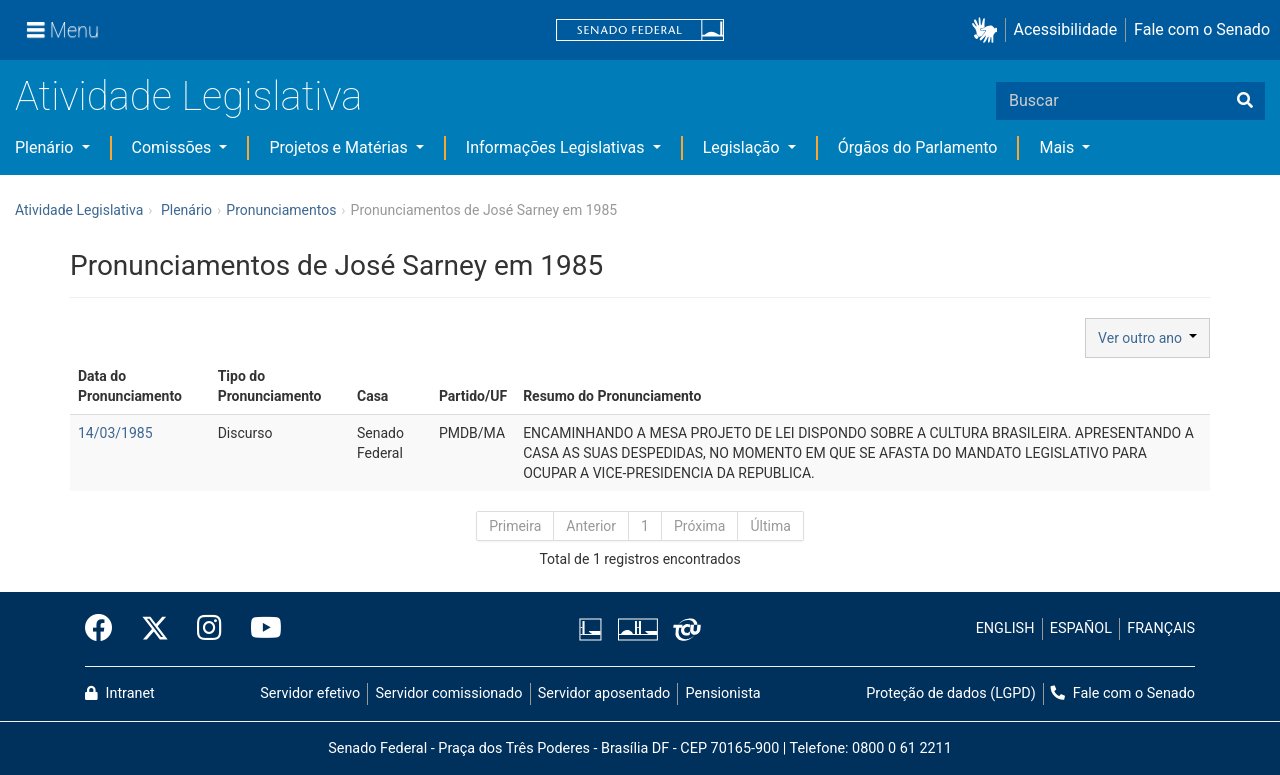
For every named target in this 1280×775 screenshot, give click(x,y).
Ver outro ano (1147, 338)
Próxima (700, 526)
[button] (988, 30)
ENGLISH (1005, 628)
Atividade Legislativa (188, 96)
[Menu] (63, 30)
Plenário (46, 147)
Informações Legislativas (557, 147)
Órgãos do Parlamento (918, 147)
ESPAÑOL (1081, 628)
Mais (1058, 147)
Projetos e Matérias (340, 147)
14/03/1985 (115, 433)
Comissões (174, 147)
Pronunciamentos (281, 210)
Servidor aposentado (604, 693)
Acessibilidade (1066, 29)
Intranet (120, 693)
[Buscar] (1245, 101)
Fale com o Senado (1202, 29)
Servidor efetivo (310, 693)
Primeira (515, 526)
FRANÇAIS (1161, 628)
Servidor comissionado (449, 693)
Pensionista (723, 693)
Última (770, 526)
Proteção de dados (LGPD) (951, 693)
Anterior (591, 526)
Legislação (743, 147)
